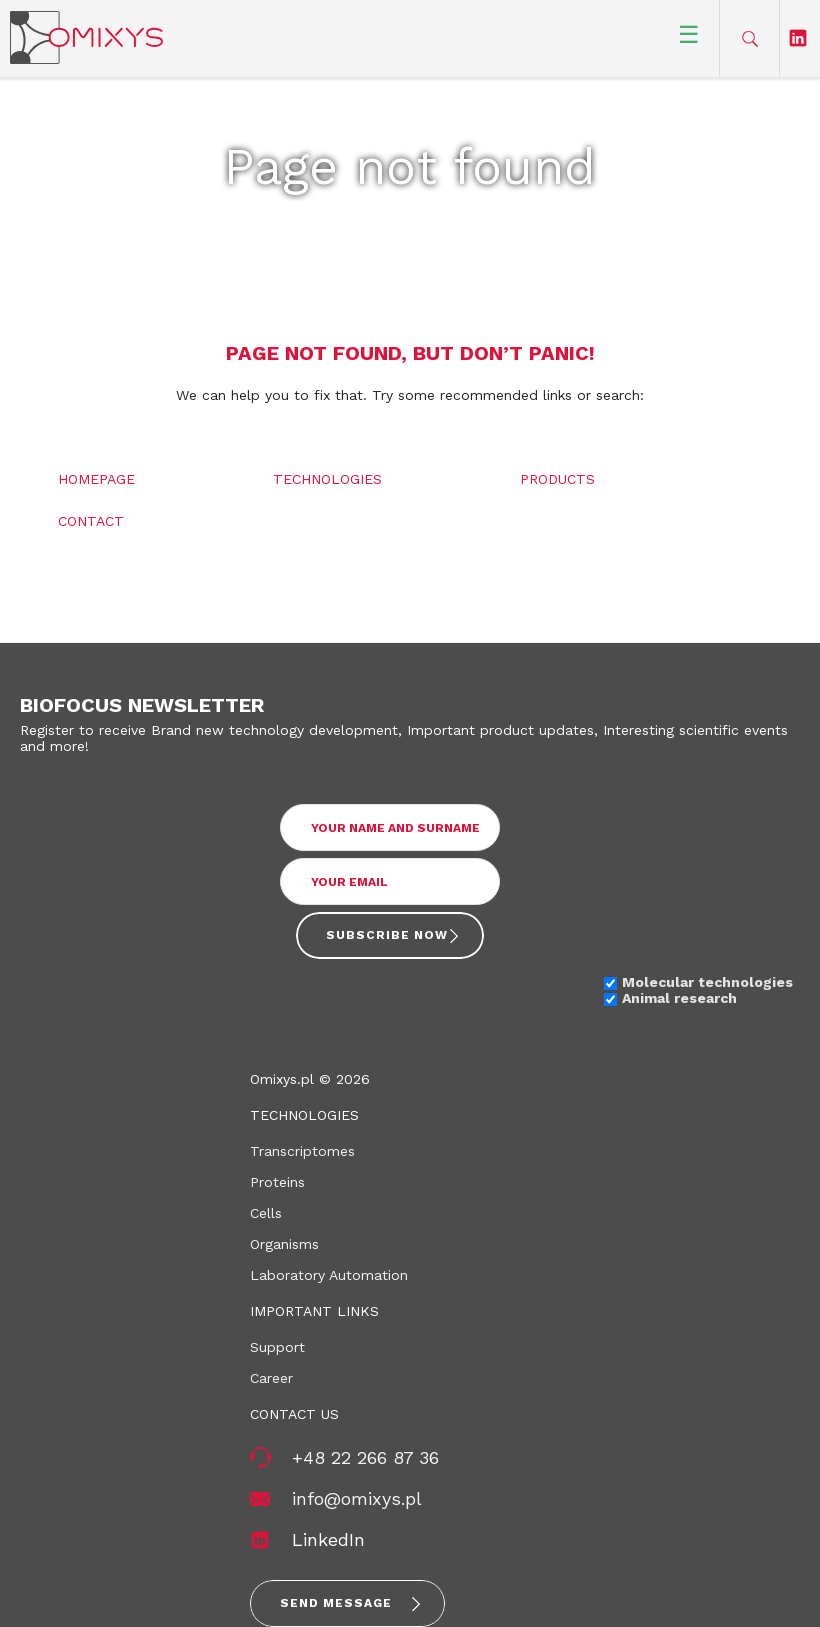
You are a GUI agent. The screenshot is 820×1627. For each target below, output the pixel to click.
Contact (91, 521)
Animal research (679, 998)
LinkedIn (328, 1539)
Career (271, 1378)
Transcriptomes (302, 1151)
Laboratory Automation (329, 1275)
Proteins (277, 1182)
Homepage (96, 479)
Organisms (284, 1244)
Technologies (327, 479)
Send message (336, 1603)
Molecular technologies (707, 982)
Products (557, 479)
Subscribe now (387, 935)
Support (277, 1347)
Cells (266, 1213)
